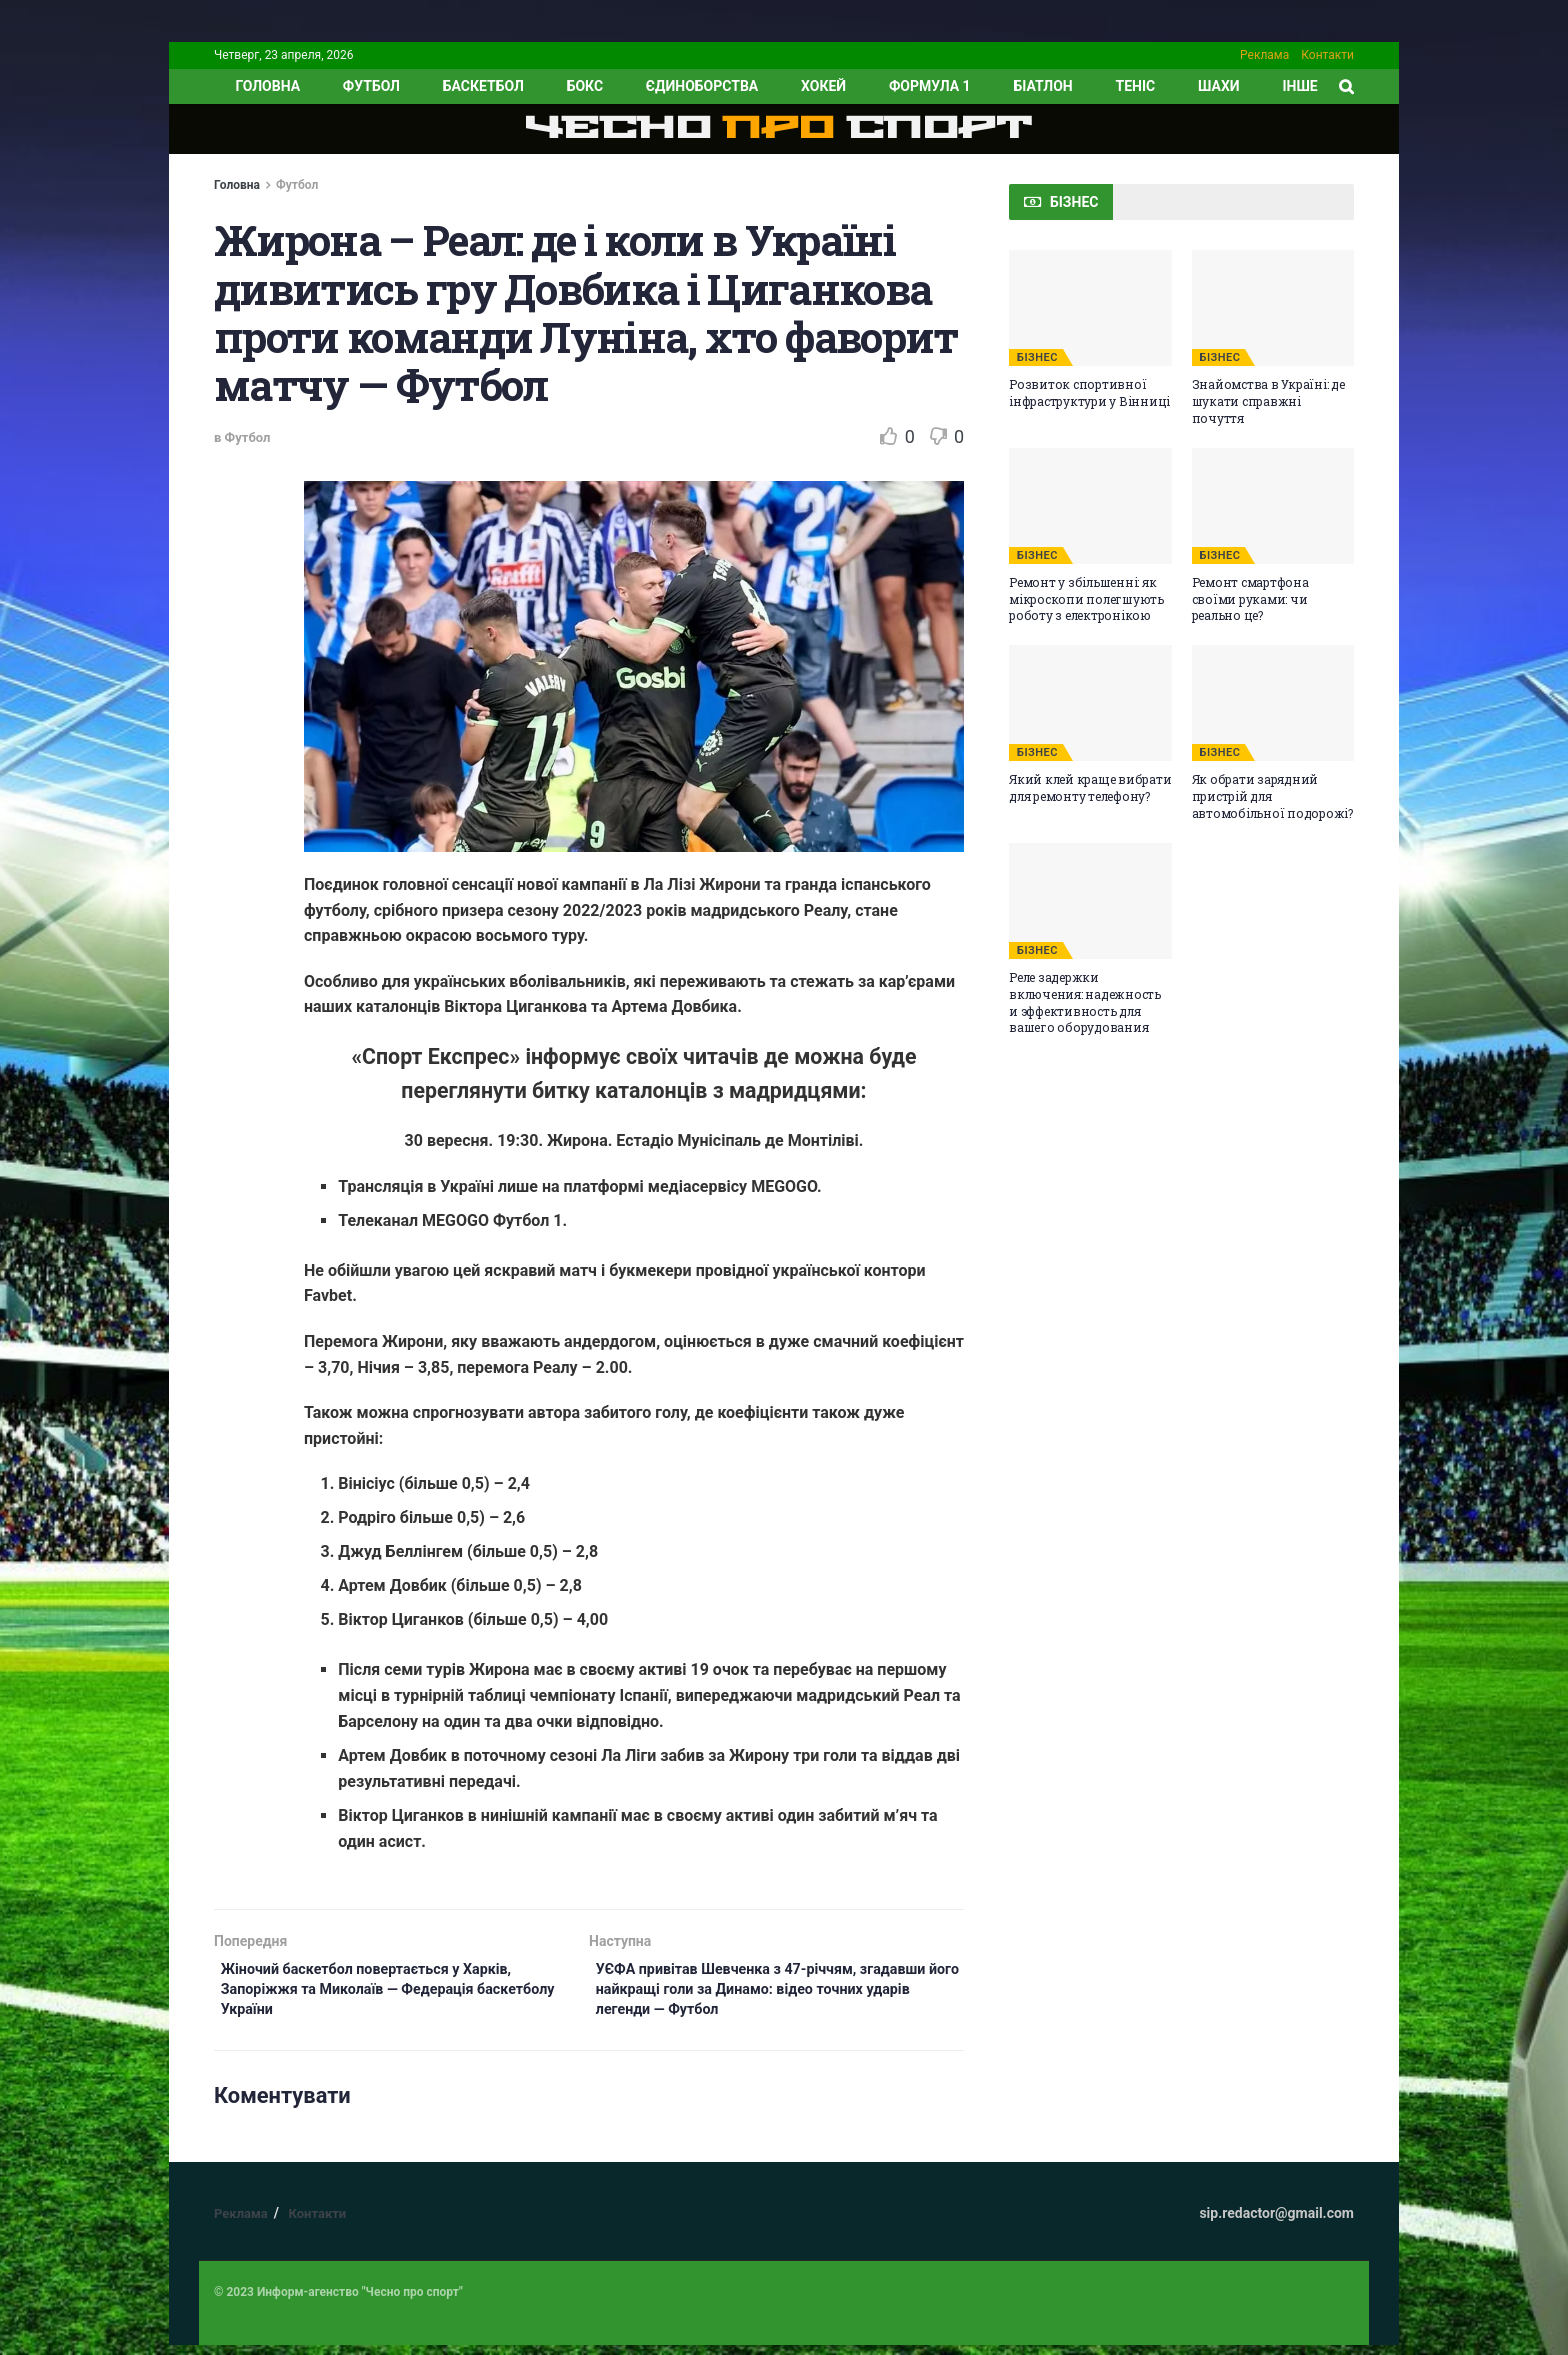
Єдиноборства (702, 86)
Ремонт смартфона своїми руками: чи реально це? (1250, 599)
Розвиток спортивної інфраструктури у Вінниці (1089, 392)
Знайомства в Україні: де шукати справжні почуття (1268, 401)
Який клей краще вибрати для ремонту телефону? (1090, 787)
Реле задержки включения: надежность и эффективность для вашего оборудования (1085, 1002)
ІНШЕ (1299, 86)
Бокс (585, 86)
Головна (237, 185)
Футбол (371, 86)
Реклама (1264, 55)
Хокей (823, 86)
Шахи (1219, 86)
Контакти (1327, 55)
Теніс (1136, 86)
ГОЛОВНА (267, 86)
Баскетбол (483, 86)
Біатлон (1042, 86)
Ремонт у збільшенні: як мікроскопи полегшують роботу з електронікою (1086, 599)
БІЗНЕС (1037, 357)
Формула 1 (930, 86)
